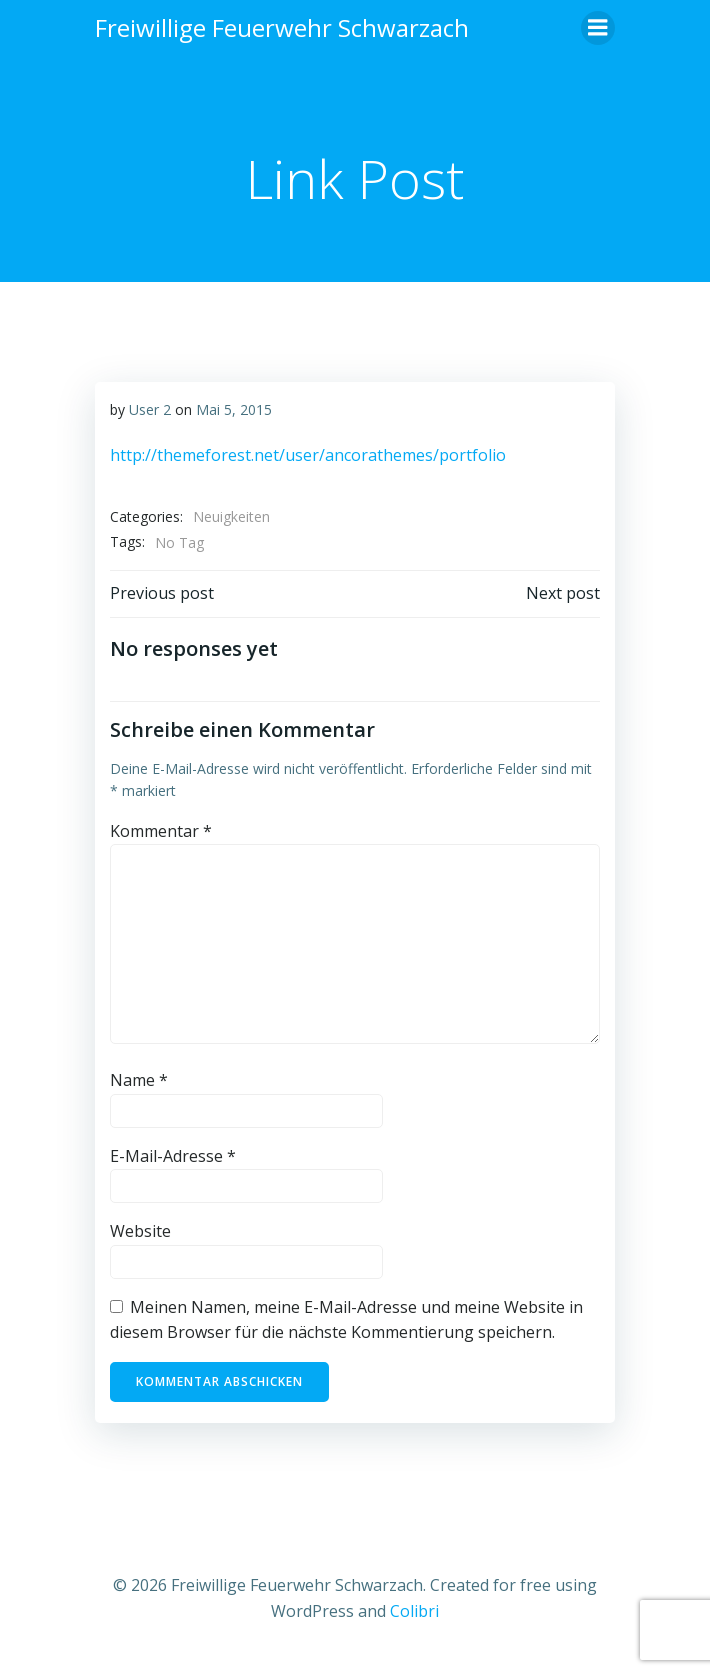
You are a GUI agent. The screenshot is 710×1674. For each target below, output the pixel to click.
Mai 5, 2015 (234, 409)
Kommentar (161, 831)
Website (140, 1231)
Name (139, 1080)
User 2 (150, 409)
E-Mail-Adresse (173, 1156)
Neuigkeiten (231, 516)
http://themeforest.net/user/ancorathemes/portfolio (308, 455)
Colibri (414, 1611)
